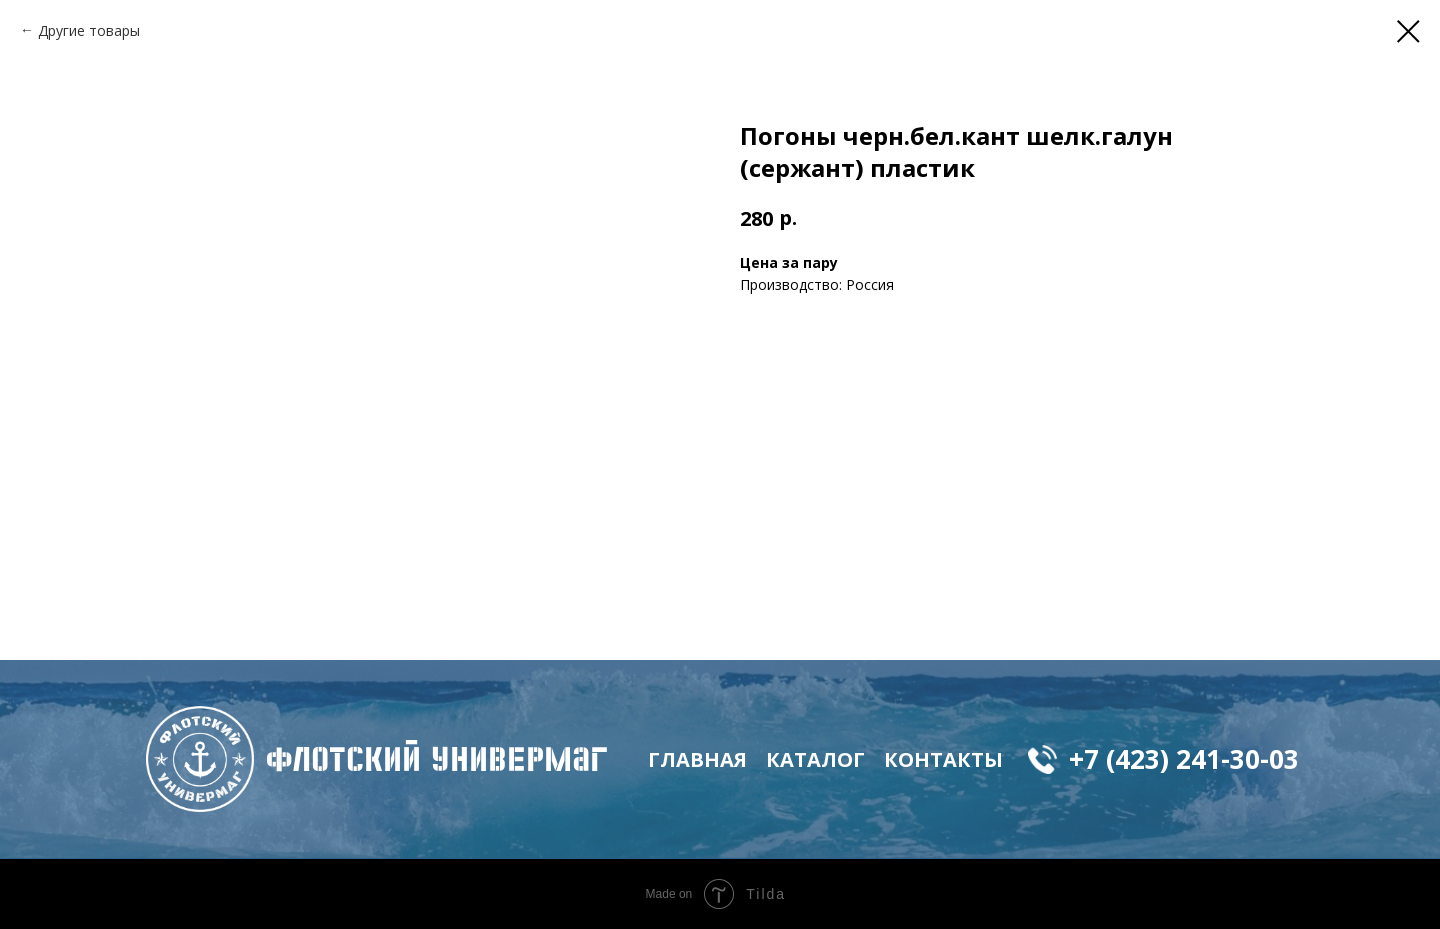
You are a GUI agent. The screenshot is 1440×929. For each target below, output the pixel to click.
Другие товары (89, 30)
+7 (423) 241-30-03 (1184, 759)
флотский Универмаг (437, 759)
